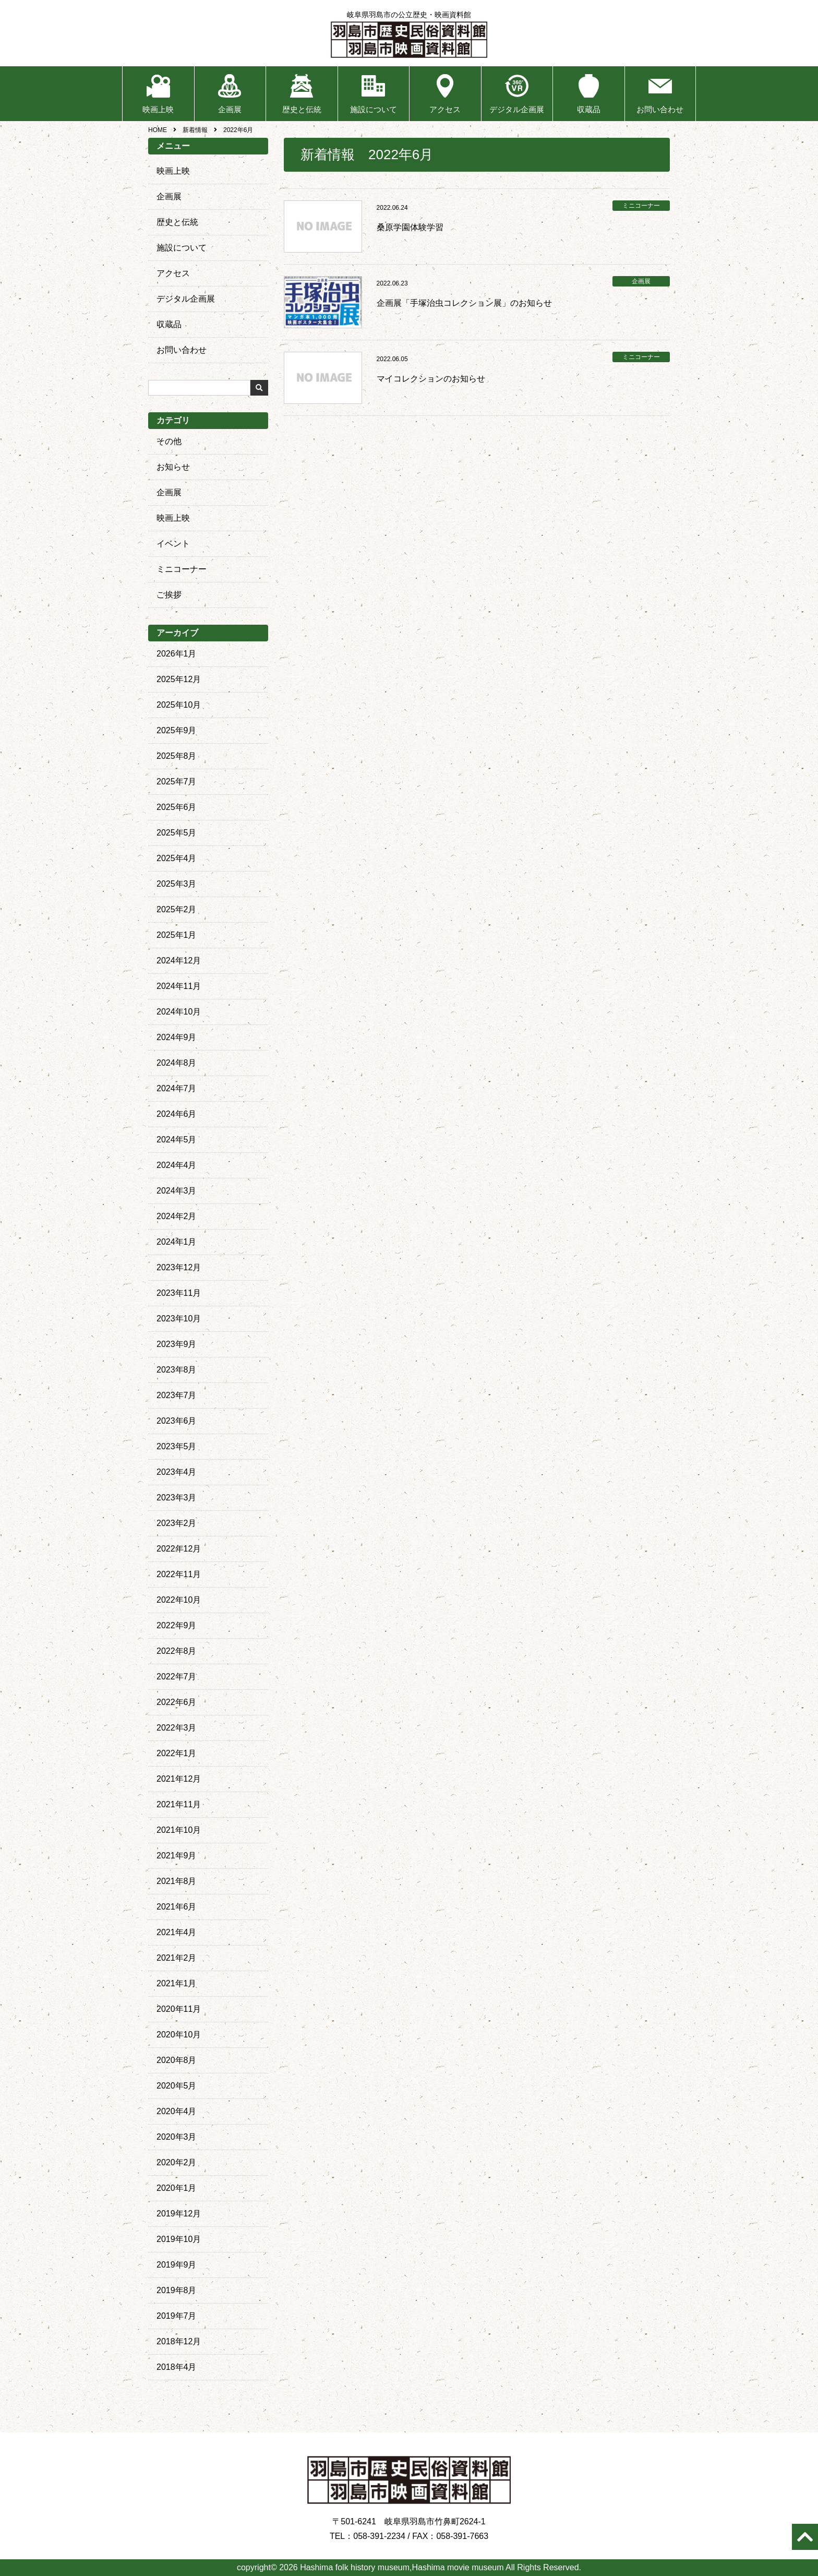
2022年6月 (177, 1702)
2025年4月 (177, 858)
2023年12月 (179, 1267)
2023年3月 (177, 1497)
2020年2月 (177, 2162)
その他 (169, 441)
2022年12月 (179, 1548)
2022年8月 (177, 1651)
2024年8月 (177, 1062)
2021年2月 (177, 1957)
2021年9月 (177, 1855)
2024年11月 (179, 986)
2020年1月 (177, 2188)
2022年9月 (177, 1625)
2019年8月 (177, 2290)
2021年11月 (179, 1804)
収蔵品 (588, 109)
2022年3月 (177, 1727)
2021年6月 (177, 1906)
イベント (173, 543)
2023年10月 (179, 1318)
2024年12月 (179, 960)
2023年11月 (179, 1293)
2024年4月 (177, 1165)
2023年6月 (177, 1420)
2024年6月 (177, 1114)
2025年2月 (177, 909)
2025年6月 (177, 807)
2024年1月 (177, 1241)
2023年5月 (177, 1446)
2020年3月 (177, 2136)
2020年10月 (179, 2034)
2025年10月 (179, 704)
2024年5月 (177, 1139)
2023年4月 (177, 1472)
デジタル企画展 (516, 109)
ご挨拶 (169, 594)
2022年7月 (177, 1676)
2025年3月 (177, 883)
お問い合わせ (659, 109)
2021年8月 (177, 1881)
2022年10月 (179, 1599)
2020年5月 (177, 2085)
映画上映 (158, 109)
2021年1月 (177, 1983)
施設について (373, 109)
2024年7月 (177, 1088)
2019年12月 (179, 2213)
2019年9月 (177, 2264)
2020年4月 (177, 2111)
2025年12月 (179, 679)
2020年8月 (177, 2060)
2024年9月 (177, 1037)
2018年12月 (179, 2341)
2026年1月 (177, 653)
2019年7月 (177, 2315)
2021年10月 (179, 1830)
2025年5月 (177, 832)
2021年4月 (177, 1932)
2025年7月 (177, 781)
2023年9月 (177, 1344)
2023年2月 (177, 1523)
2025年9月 (177, 730)
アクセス (445, 109)
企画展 (230, 109)
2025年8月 (177, 756)
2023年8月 (177, 1369)
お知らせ (173, 466)
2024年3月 (177, 1190)
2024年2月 (177, 1216)
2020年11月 (179, 2009)
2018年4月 (177, 2367)
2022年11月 (179, 1574)
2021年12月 (179, 1778)
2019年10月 (179, 2239)
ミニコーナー (182, 569)
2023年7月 (177, 1395)
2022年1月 (177, 1753)
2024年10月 (179, 1011)
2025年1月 (177, 935)
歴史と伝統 (301, 109)
